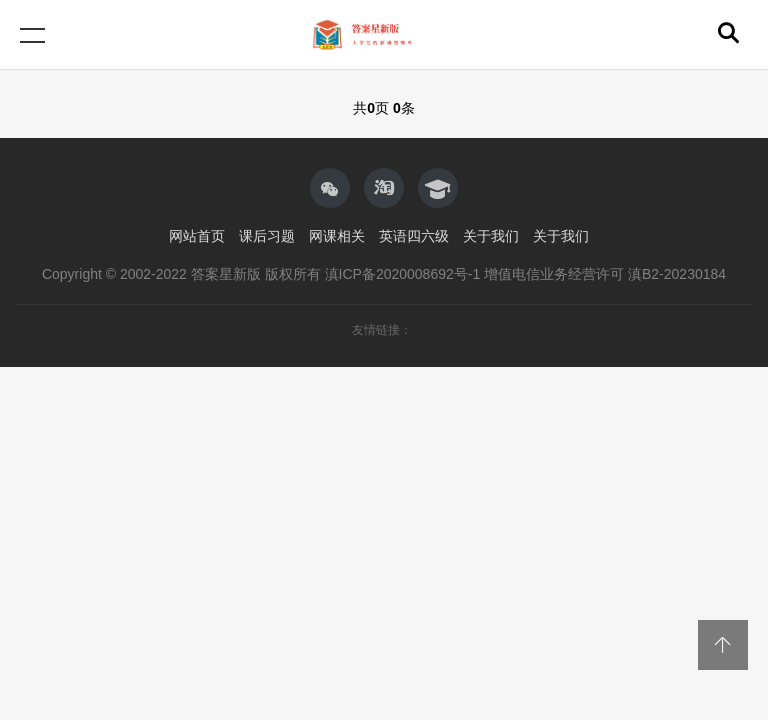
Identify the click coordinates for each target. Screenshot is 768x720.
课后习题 (267, 236)
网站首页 (197, 236)
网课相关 (337, 236)
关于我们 (491, 236)
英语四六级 (414, 236)
